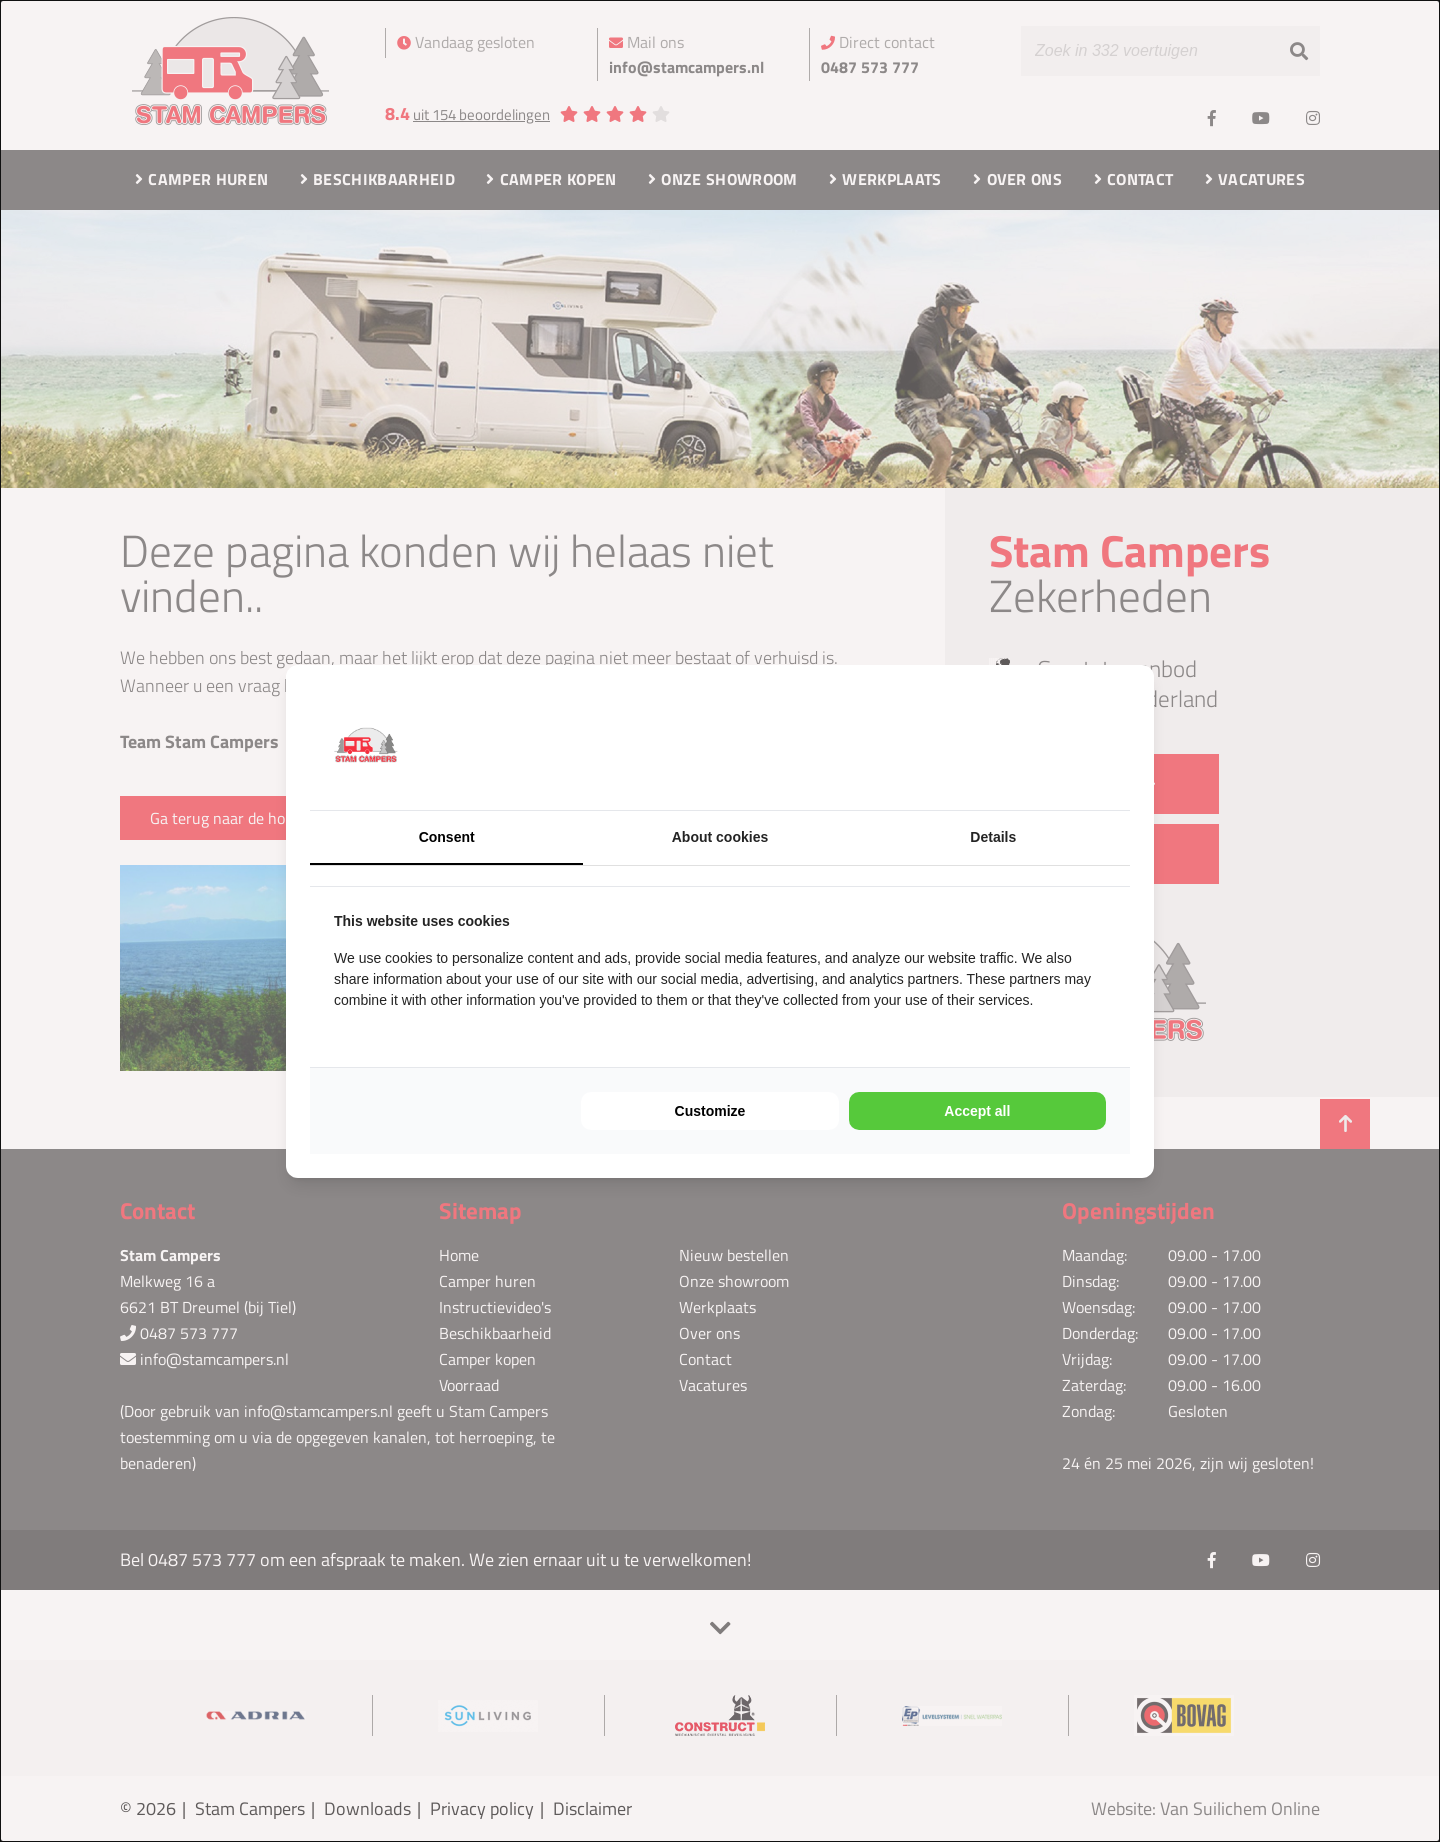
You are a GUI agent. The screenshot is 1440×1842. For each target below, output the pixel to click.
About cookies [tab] (720, 837)
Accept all (977, 1111)
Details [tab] (993, 837)
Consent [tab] (447, 837)
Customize (710, 1111)
